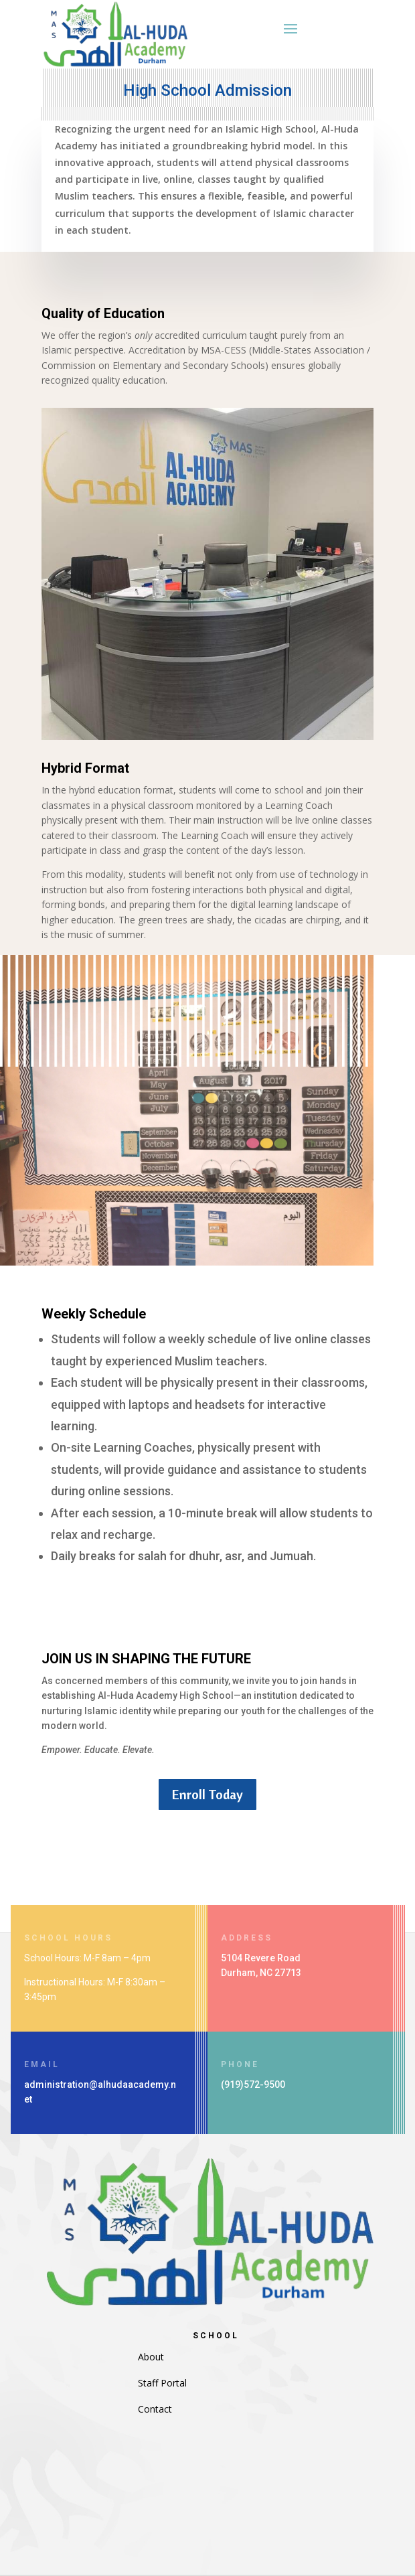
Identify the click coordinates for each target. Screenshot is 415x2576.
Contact (155, 2409)
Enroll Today (207, 1794)
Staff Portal (162, 2382)
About (151, 2356)
